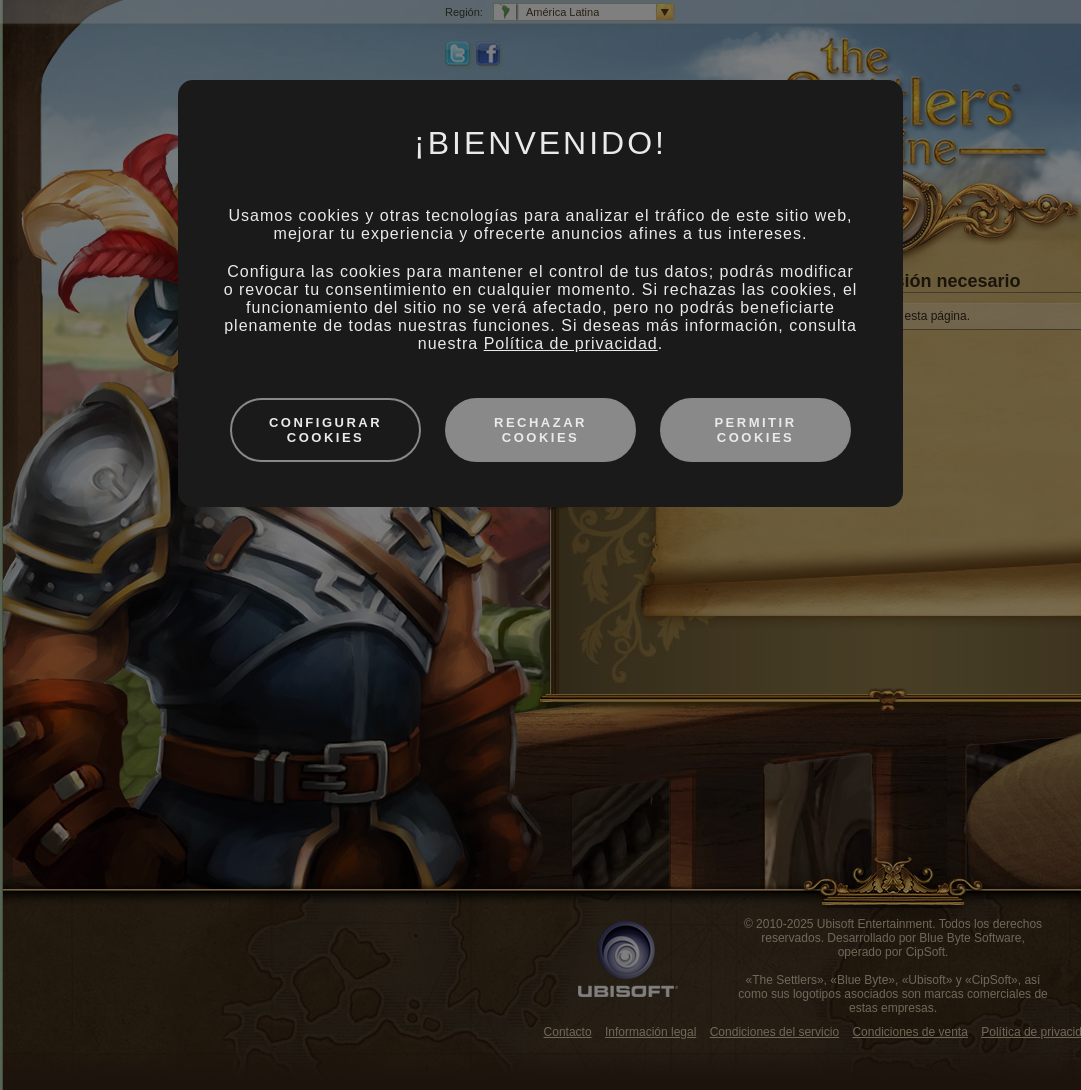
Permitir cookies (755, 430)
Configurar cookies (325, 430)
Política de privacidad (571, 343)
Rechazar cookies (540, 430)
